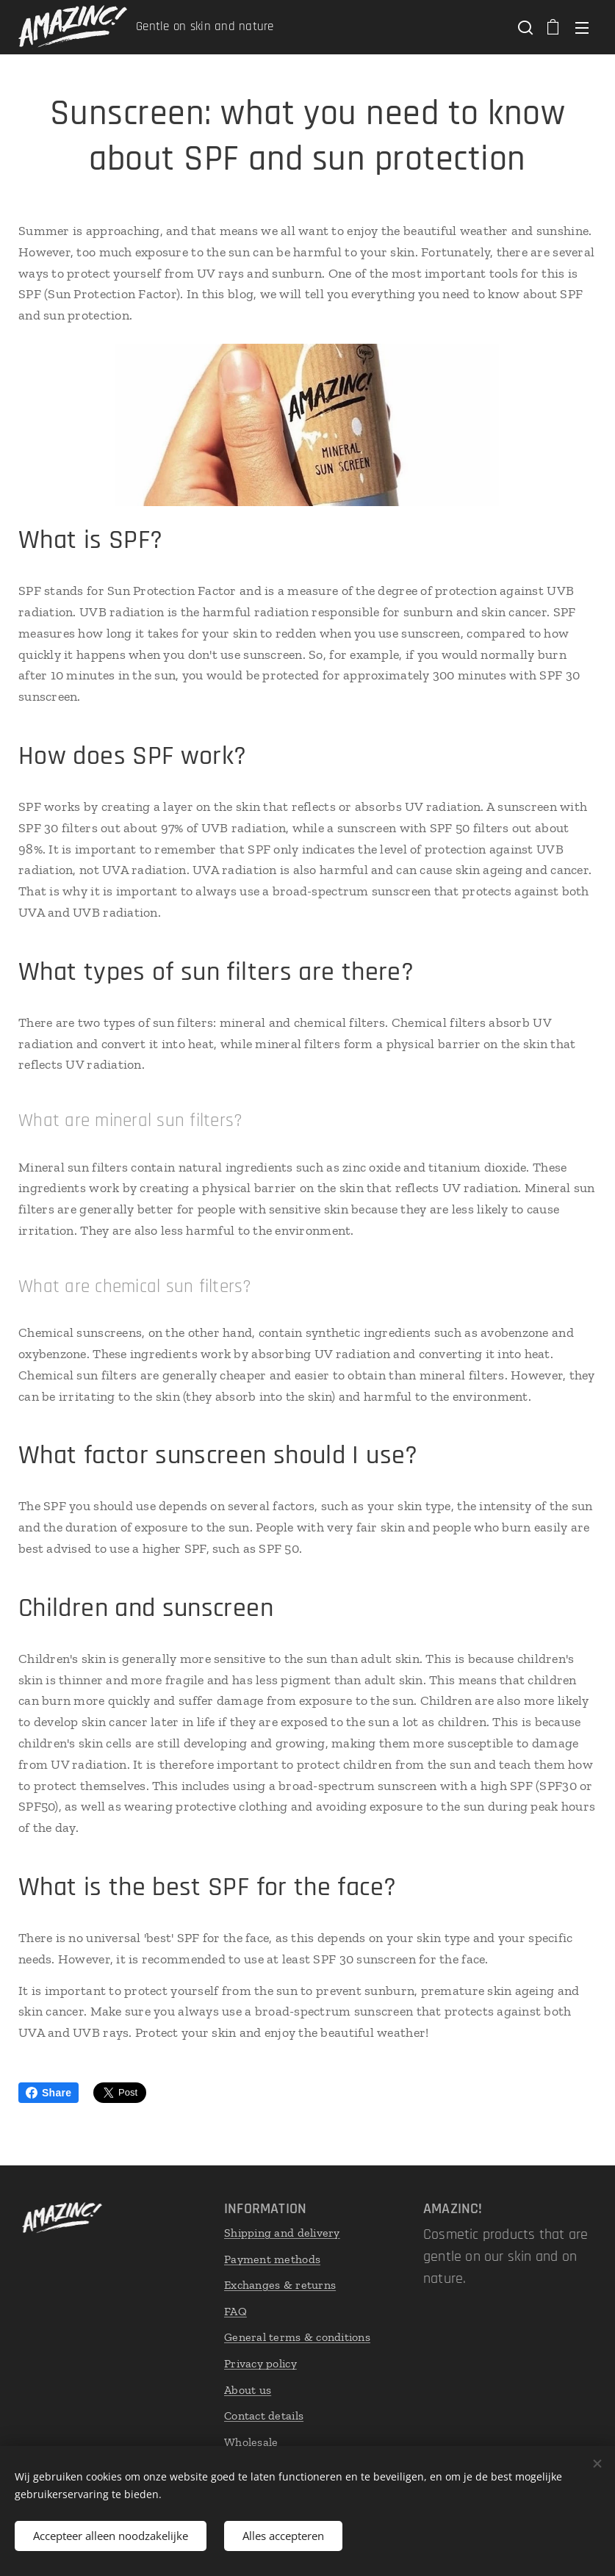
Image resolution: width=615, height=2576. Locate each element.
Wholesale (251, 2442)
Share (48, 2093)
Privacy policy (260, 2363)
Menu (582, 28)
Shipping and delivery (282, 2233)
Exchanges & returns (280, 2285)
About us (247, 2389)
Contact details (263, 2415)
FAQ (235, 2311)
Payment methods (272, 2258)
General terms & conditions (297, 2337)
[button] (524, 27)
